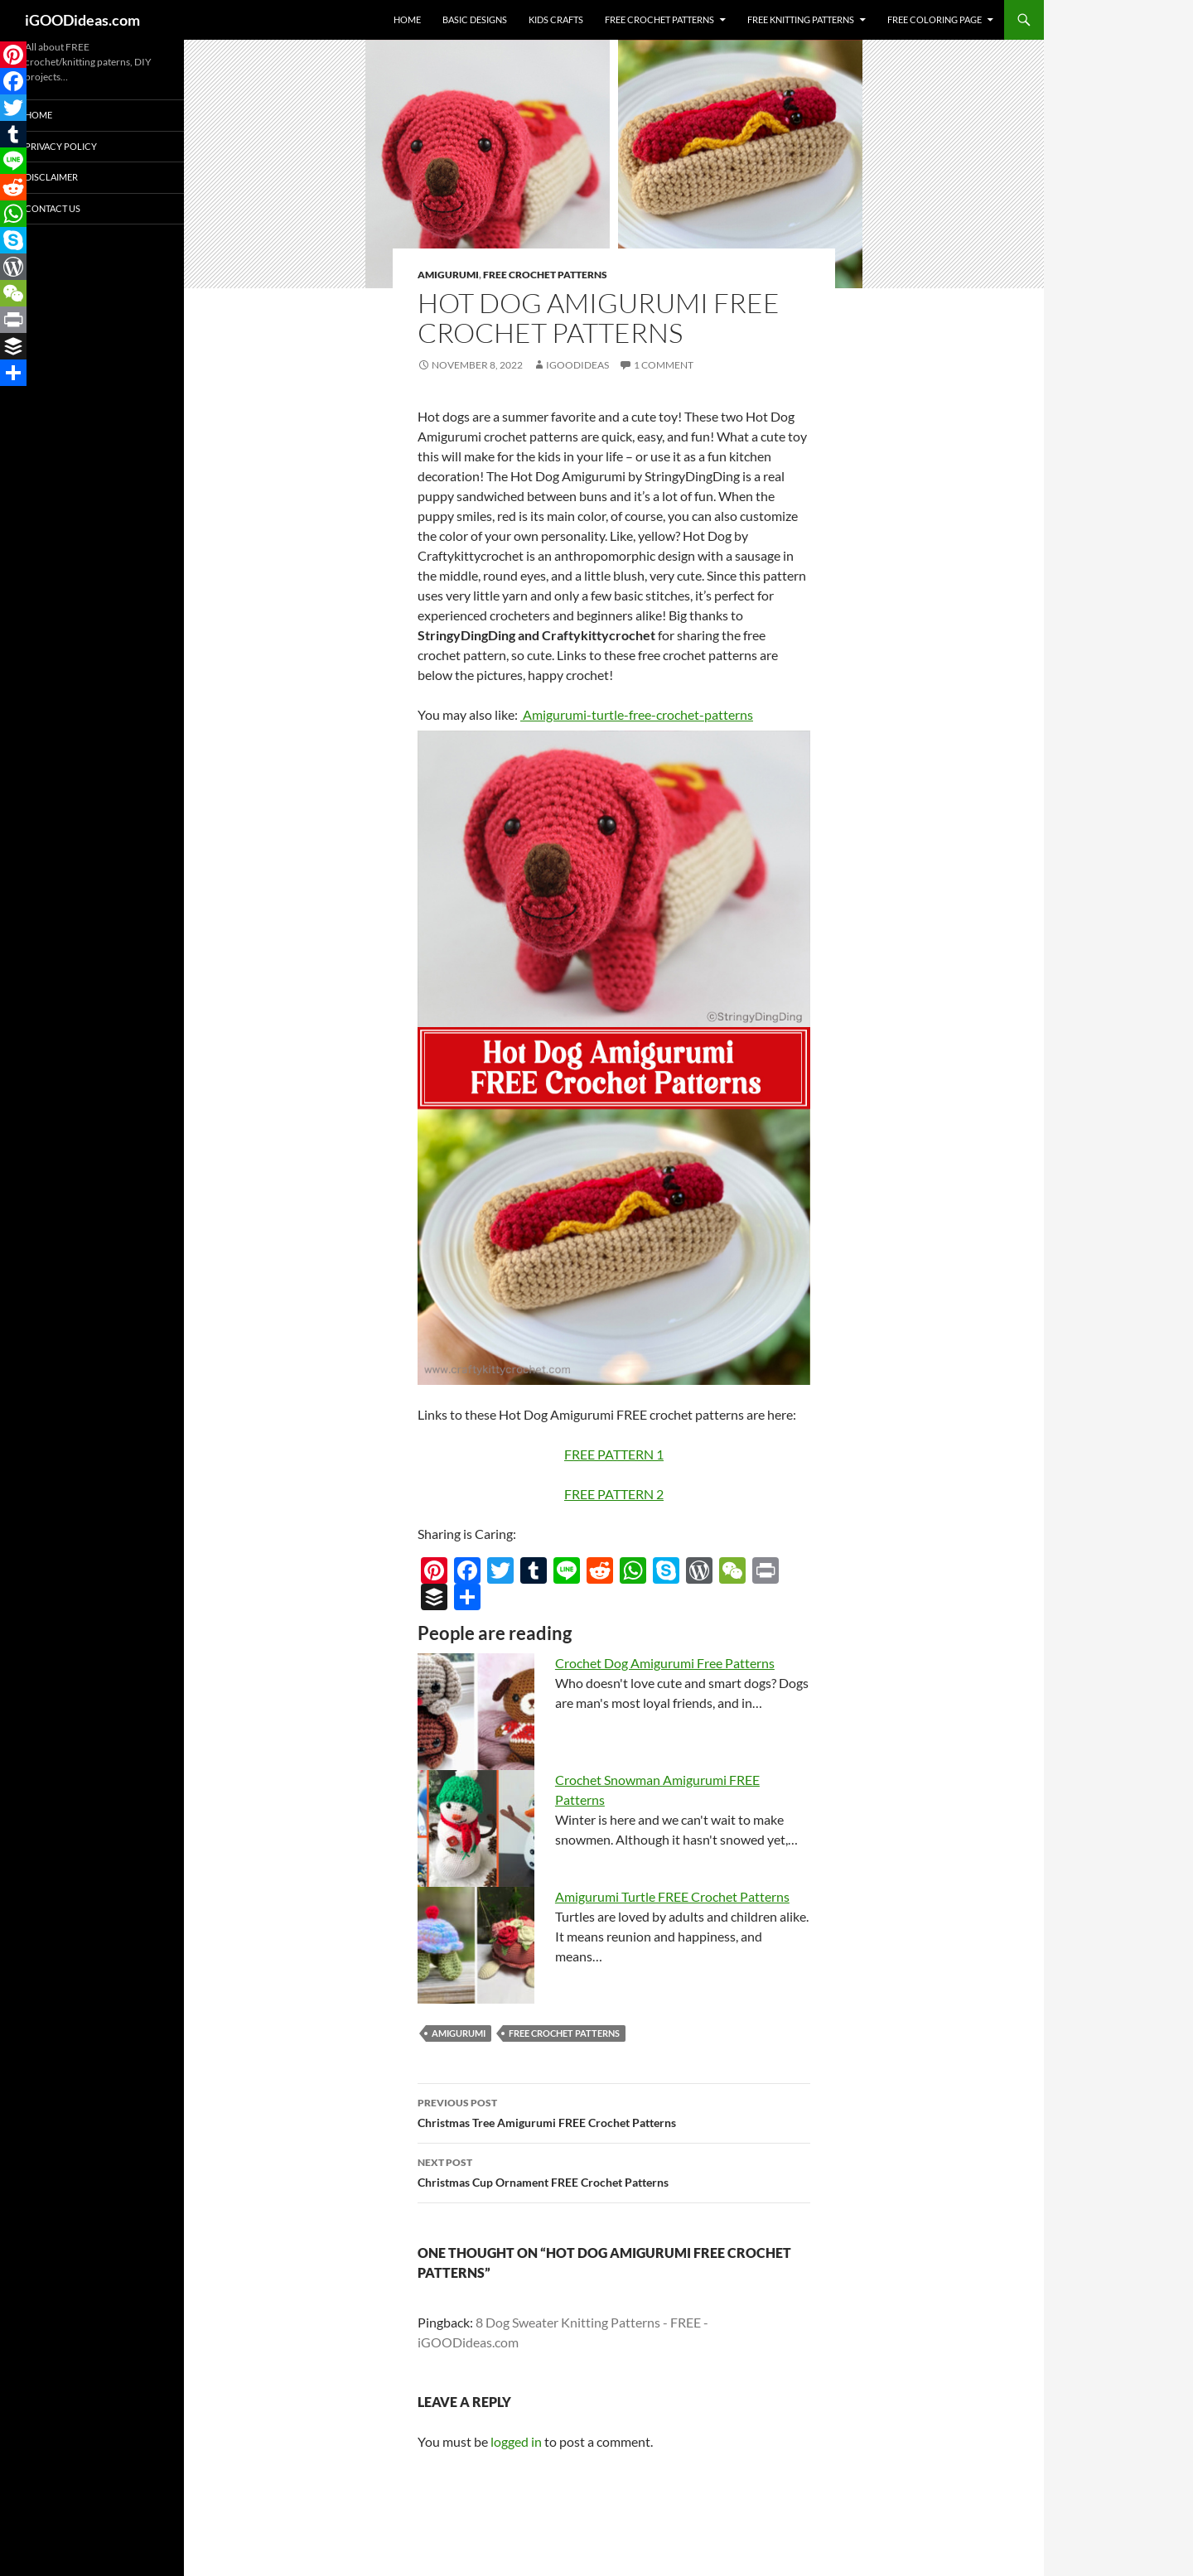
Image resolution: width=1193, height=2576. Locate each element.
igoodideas (577, 365)
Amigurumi (448, 274)
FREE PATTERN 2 (614, 1494)
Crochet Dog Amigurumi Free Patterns (665, 1663)
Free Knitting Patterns (800, 19)
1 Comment (663, 365)
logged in (516, 2441)
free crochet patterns (564, 2033)
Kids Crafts (556, 19)
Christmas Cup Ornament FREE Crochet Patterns (614, 2171)
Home (407, 19)
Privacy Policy (61, 146)
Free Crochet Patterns (659, 19)
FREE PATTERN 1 (614, 1454)
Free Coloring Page (934, 19)
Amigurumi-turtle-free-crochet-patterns (636, 714)
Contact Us (52, 208)
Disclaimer (51, 176)
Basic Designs (474, 19)
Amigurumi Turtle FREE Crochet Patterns (672, 1896)
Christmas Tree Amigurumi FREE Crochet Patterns (614, 2111)
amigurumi (458, 2033)
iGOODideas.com (82, 20)
